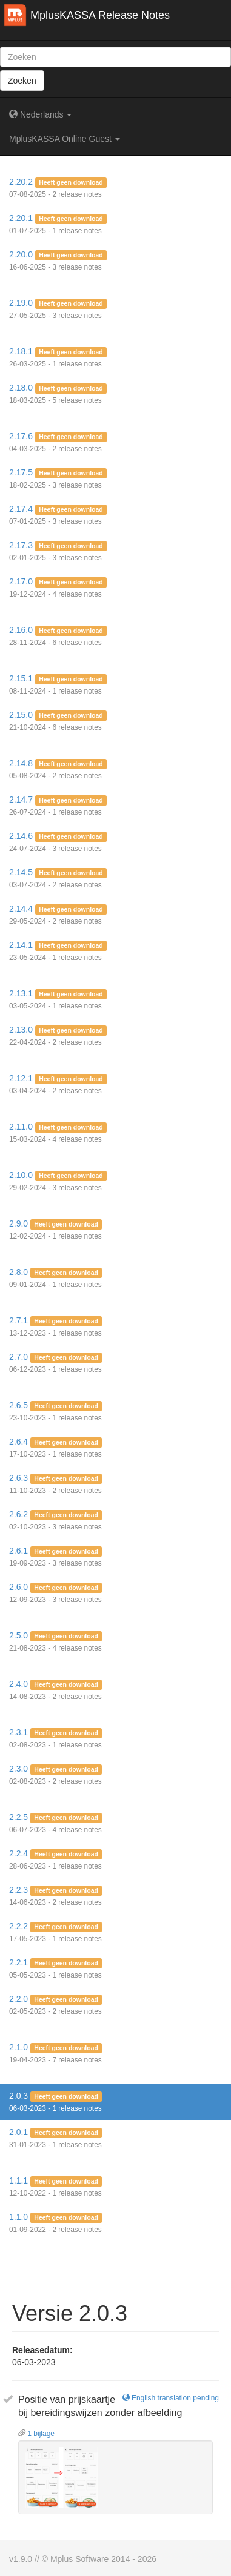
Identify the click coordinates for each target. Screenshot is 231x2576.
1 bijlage (36, 2433)
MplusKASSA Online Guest (64, 139)
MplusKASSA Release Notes (100, 15)
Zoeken (22, 80)
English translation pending (170, 2398)
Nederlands (40, 114)
